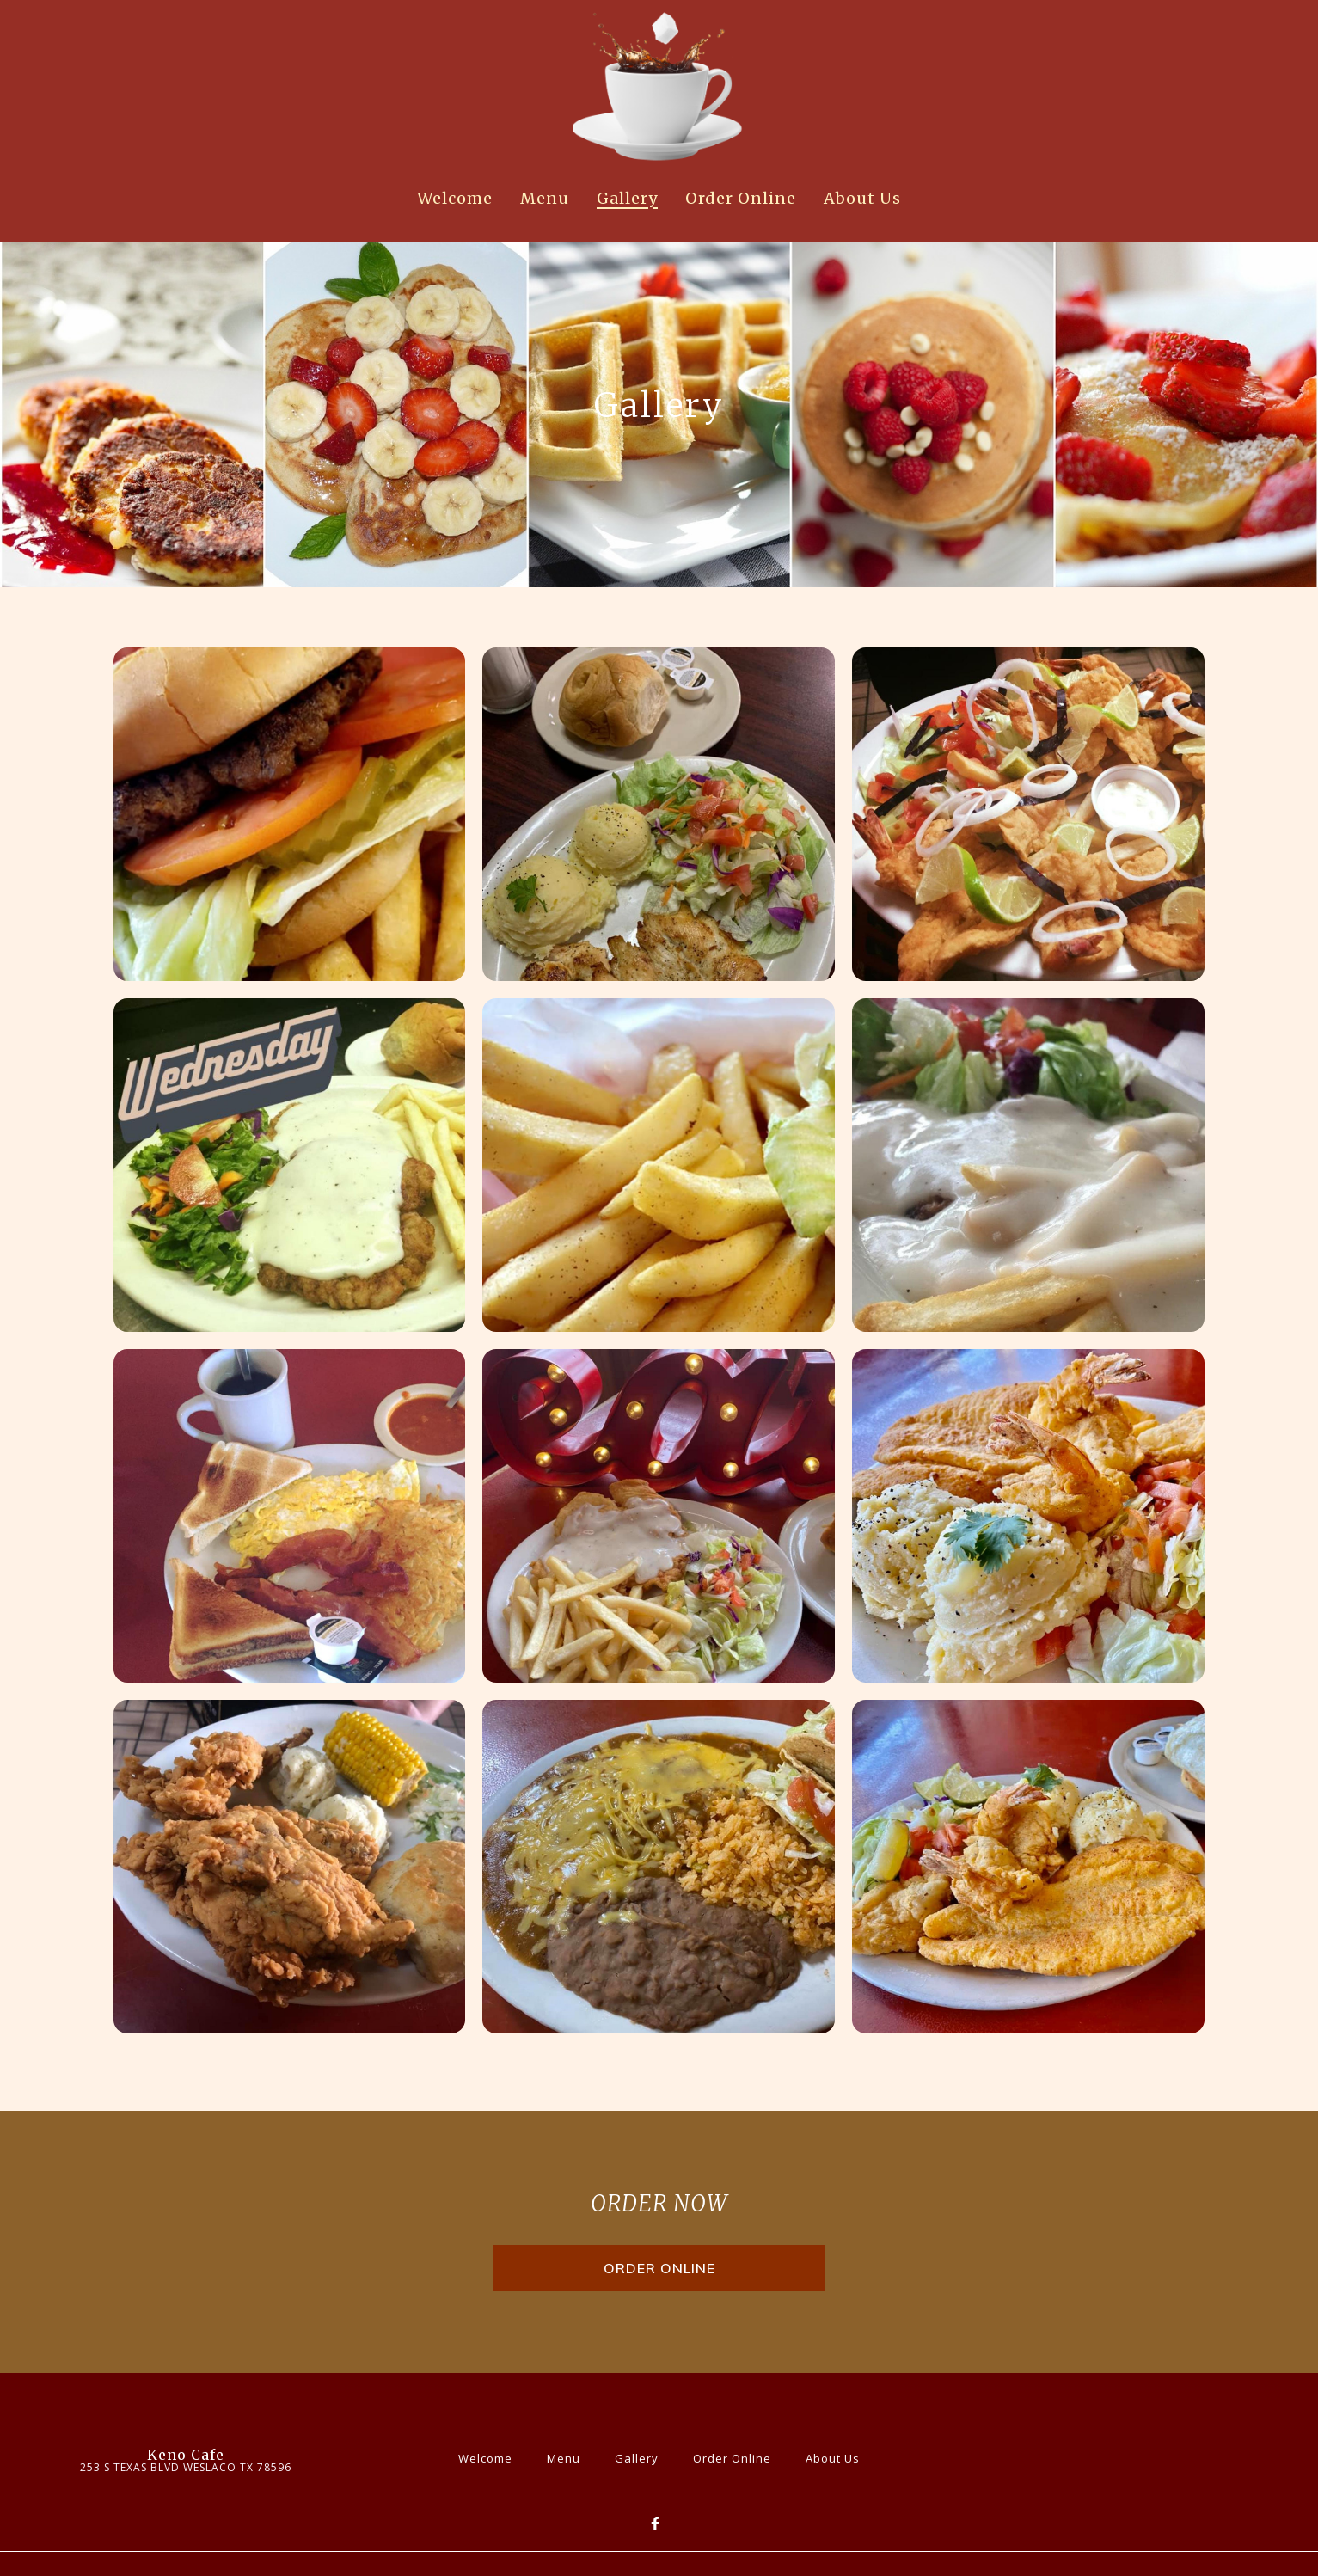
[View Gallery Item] (289, 814)
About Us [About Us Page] (862, 198)
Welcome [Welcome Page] (455, 198)
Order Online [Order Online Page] (740, 198)
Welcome (490, 2456)
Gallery (642, 2456)
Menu (569, 2456)
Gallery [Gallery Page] (627, 198)
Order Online (737, 2456)
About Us (838, 2456)
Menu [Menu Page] (544, 198)
